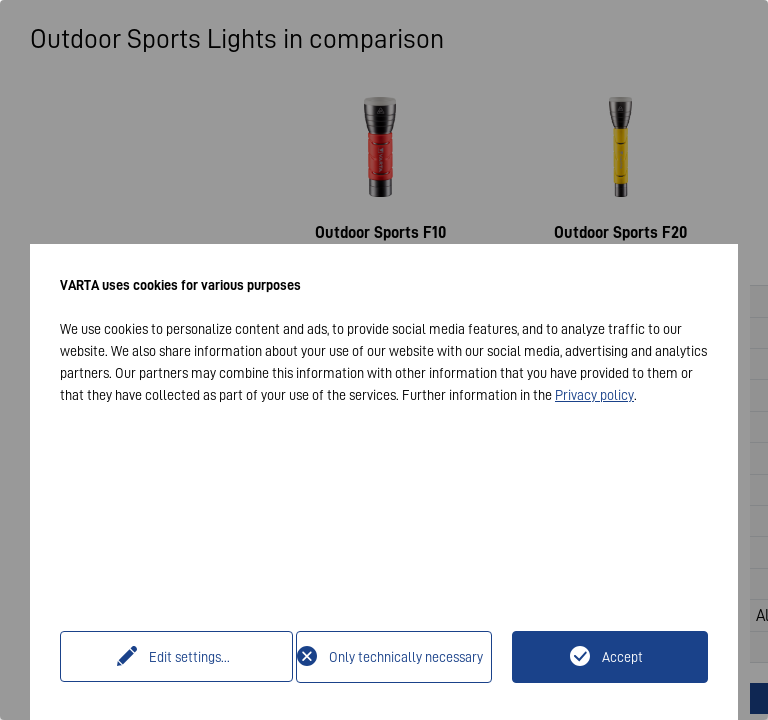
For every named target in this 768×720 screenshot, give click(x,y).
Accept (622, 657)
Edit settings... (180, 657)
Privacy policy (594, 395)
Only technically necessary (406, 657)
